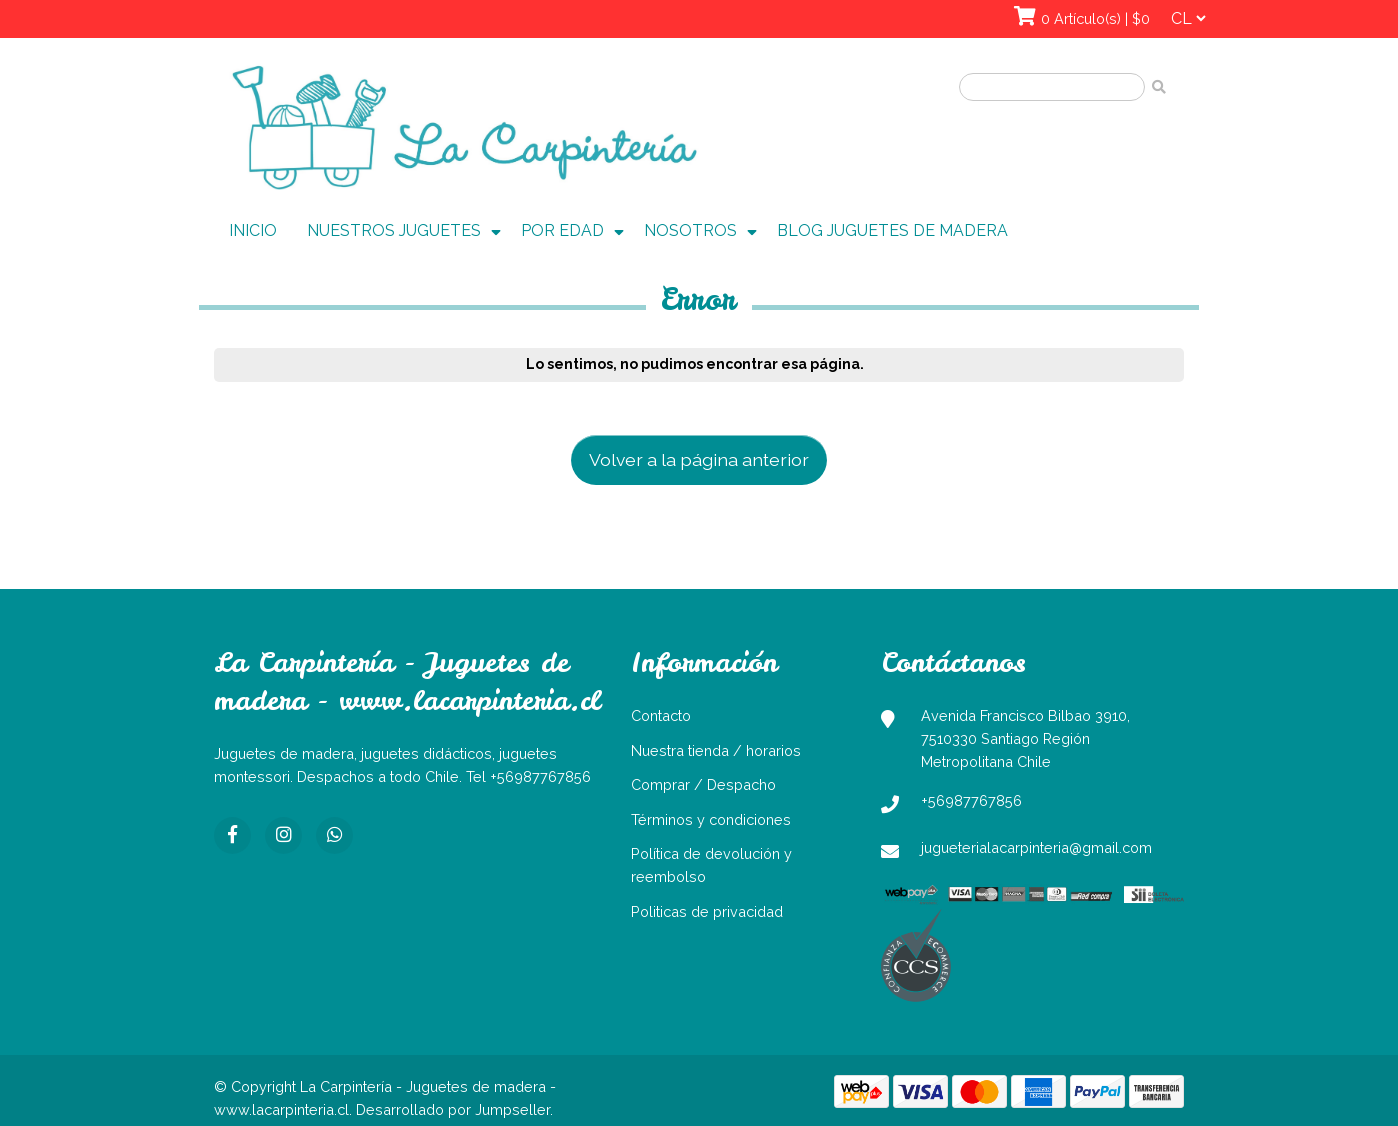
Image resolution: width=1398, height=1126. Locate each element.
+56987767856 (971, 800)
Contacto (661, 715)
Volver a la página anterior (699, 459)
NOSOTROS (690, 230)
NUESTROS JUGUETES (394, 230)
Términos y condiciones (711, 819)
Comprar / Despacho (703, 784)
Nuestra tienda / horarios (716, 750)
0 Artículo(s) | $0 (1095, 18)
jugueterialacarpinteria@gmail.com (1036, 847)
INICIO (253, 230)
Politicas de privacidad (707, 911)
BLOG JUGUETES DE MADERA (892, 230)
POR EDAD (562, 230)
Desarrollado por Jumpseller (453, 1109)
